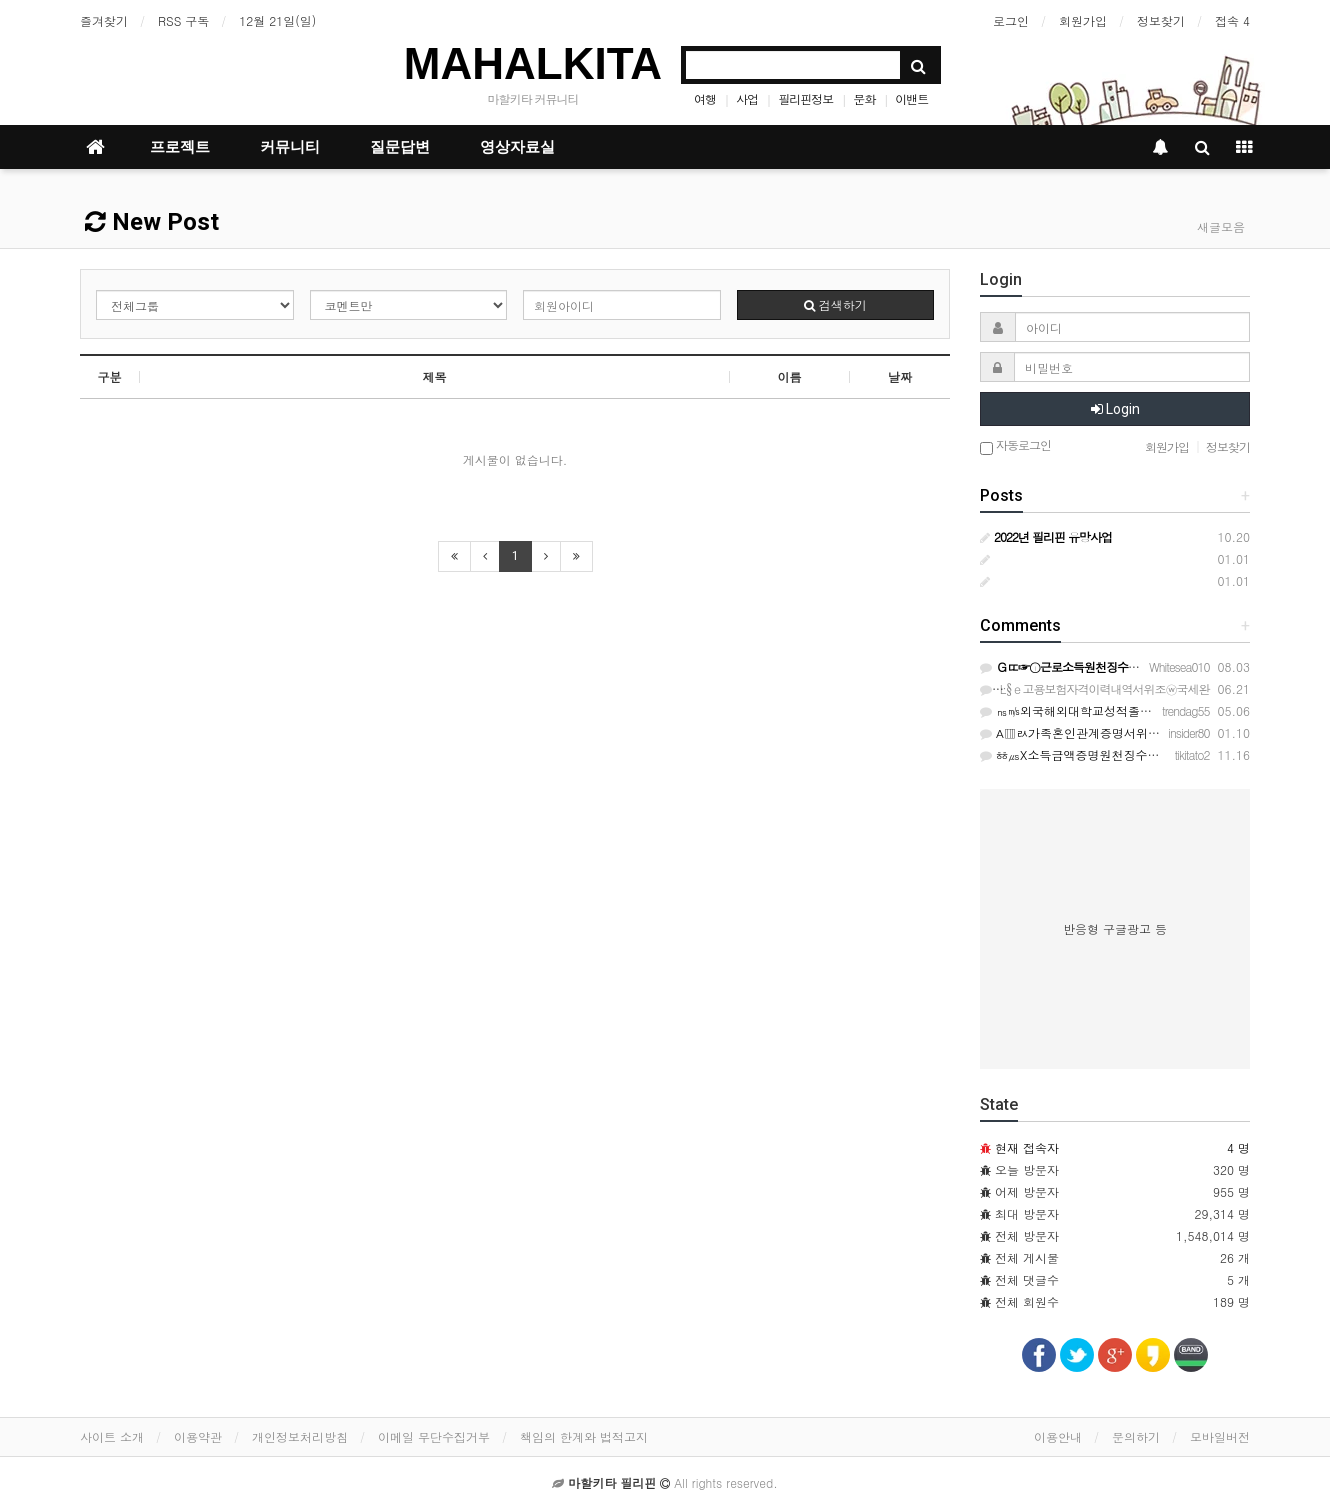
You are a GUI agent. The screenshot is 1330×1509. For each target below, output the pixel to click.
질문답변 (400, 147)
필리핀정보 (805, 98)
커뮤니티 (290, 147)
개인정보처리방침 (300, 1436)
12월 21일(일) (277, 20)
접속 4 (1232, 20)
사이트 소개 (112, 1436)
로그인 (1011, 20)
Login (1115, 409)
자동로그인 (1015, 446)
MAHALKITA (533, 63)
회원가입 (1083, 20)
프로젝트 (180, 147)
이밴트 (911, 98)
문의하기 (1136, 1436)
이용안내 (1058, 1436)
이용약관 (198, 1436)
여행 (705, 98)
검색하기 (835, 304)
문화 (864, 98)
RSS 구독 (183, 20)
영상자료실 (517, 147)
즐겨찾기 (104, 20)
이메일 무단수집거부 (434, 1436)
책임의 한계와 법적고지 (584, 1436)
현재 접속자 (1027, 1147)
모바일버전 (1220, 1436)
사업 (747, 98)
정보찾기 (1161, 20)
